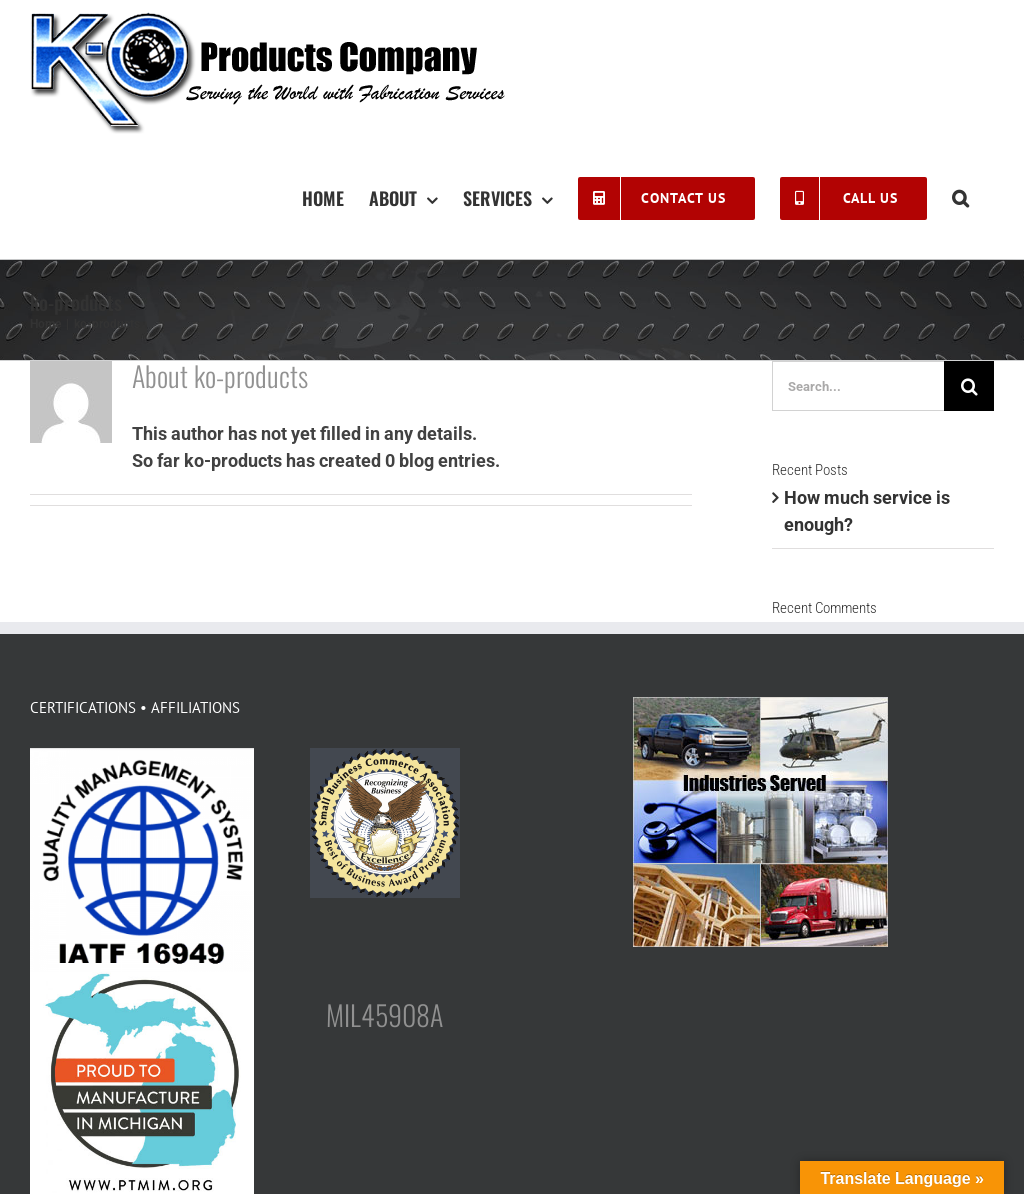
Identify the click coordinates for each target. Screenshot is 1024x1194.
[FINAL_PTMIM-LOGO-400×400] (142, 980)
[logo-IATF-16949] (142, 756)
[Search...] (858, 386)
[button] (960, 196)
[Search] (969, 386)
